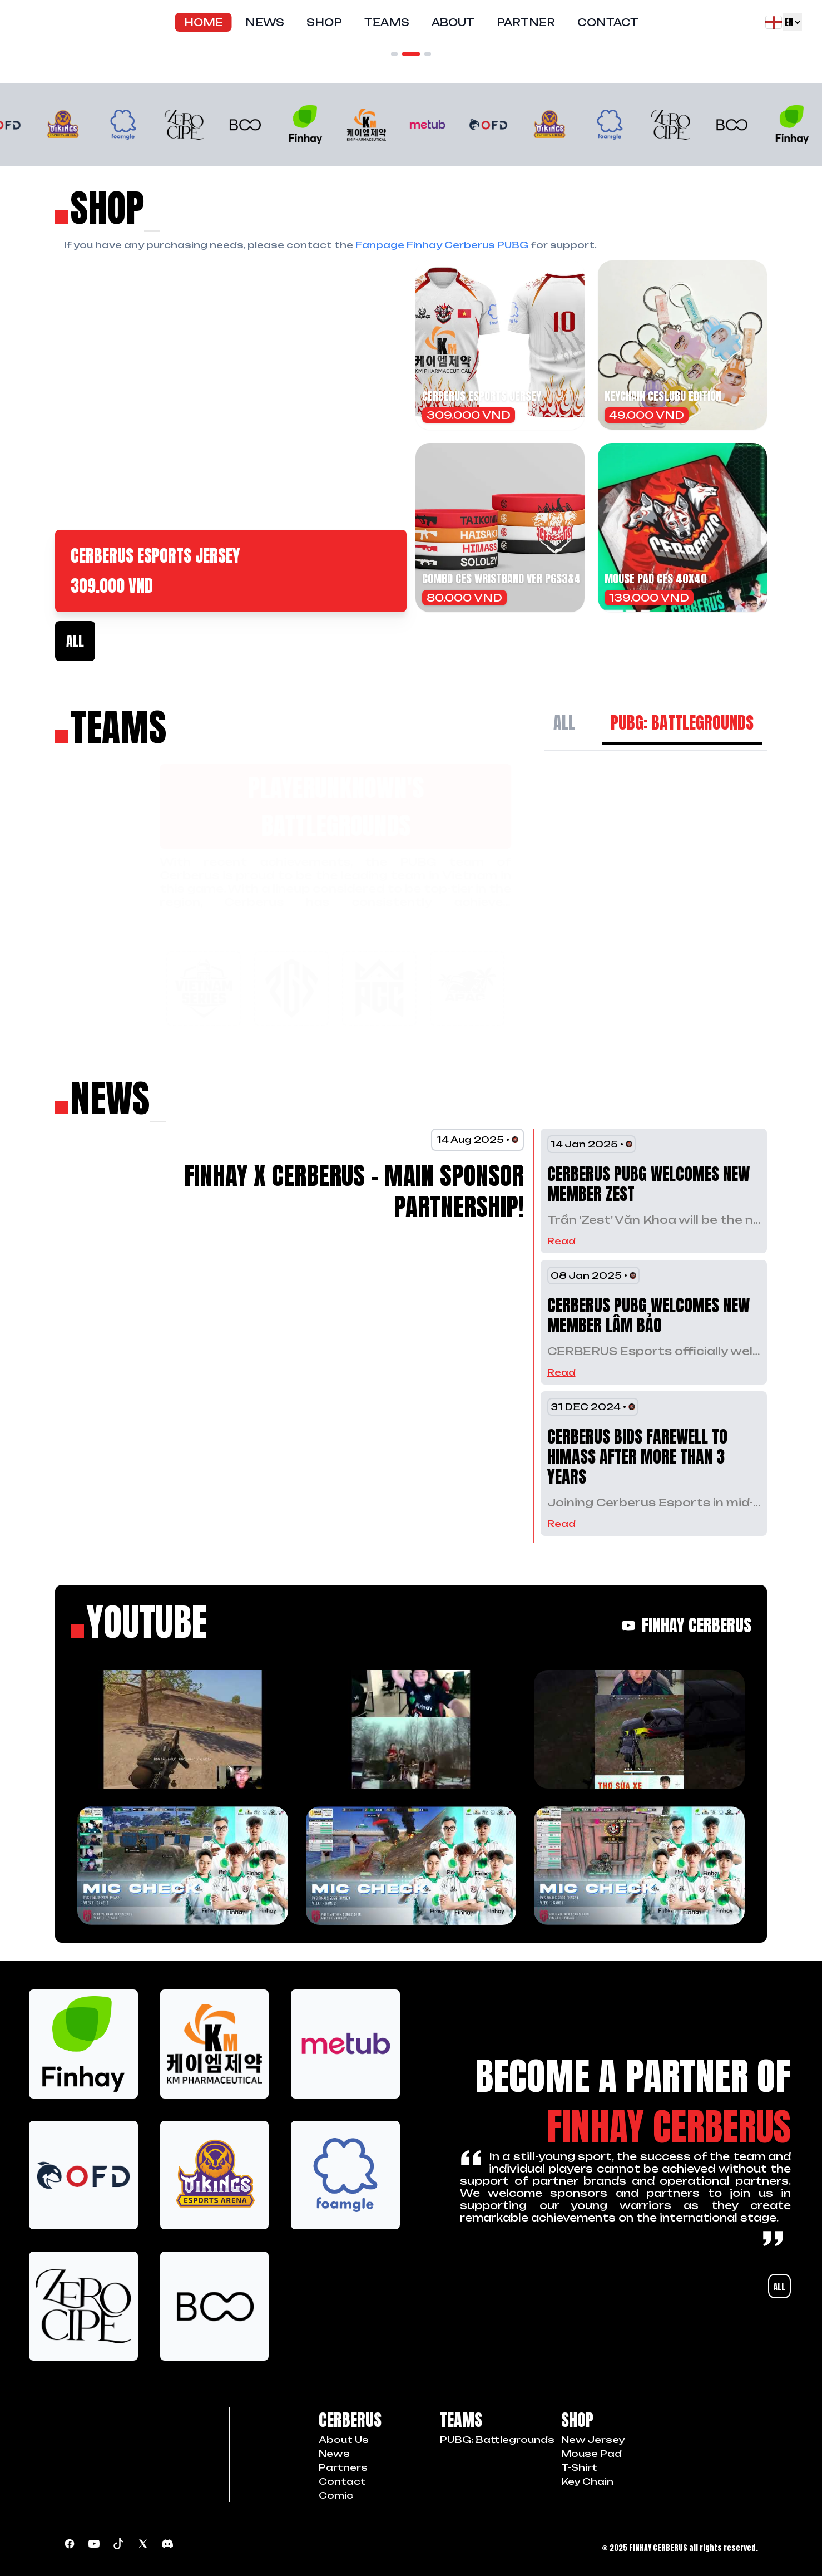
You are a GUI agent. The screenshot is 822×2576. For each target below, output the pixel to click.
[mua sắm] (100, 208)
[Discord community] (167, 2543)
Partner (526, 22)
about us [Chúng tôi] (344, 2439)
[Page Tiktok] (118, 2543)
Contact (607, 22)
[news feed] (102, 1098)
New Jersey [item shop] (593, 2439)
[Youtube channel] (94, 2543)
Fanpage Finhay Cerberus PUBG (441, 244)
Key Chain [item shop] (587, 2481)
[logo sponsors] (83, 2044)
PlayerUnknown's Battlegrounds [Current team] (231, 806)
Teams (386, 22)
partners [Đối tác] (343, 2467)
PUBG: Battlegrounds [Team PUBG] (497, 2439)
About (453, 22)
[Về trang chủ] (20, 22)
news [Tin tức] (334, 2453)
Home (203, 22)
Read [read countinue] (561, 1241)
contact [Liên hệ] (342, 2481)
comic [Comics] (336, 2495)
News (264, 22)
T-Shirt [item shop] (579, 2467)
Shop (324, 22)
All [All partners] (779, 2287)
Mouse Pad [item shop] (591, 2453)
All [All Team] (564, 722)
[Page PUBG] (69, 2543)
